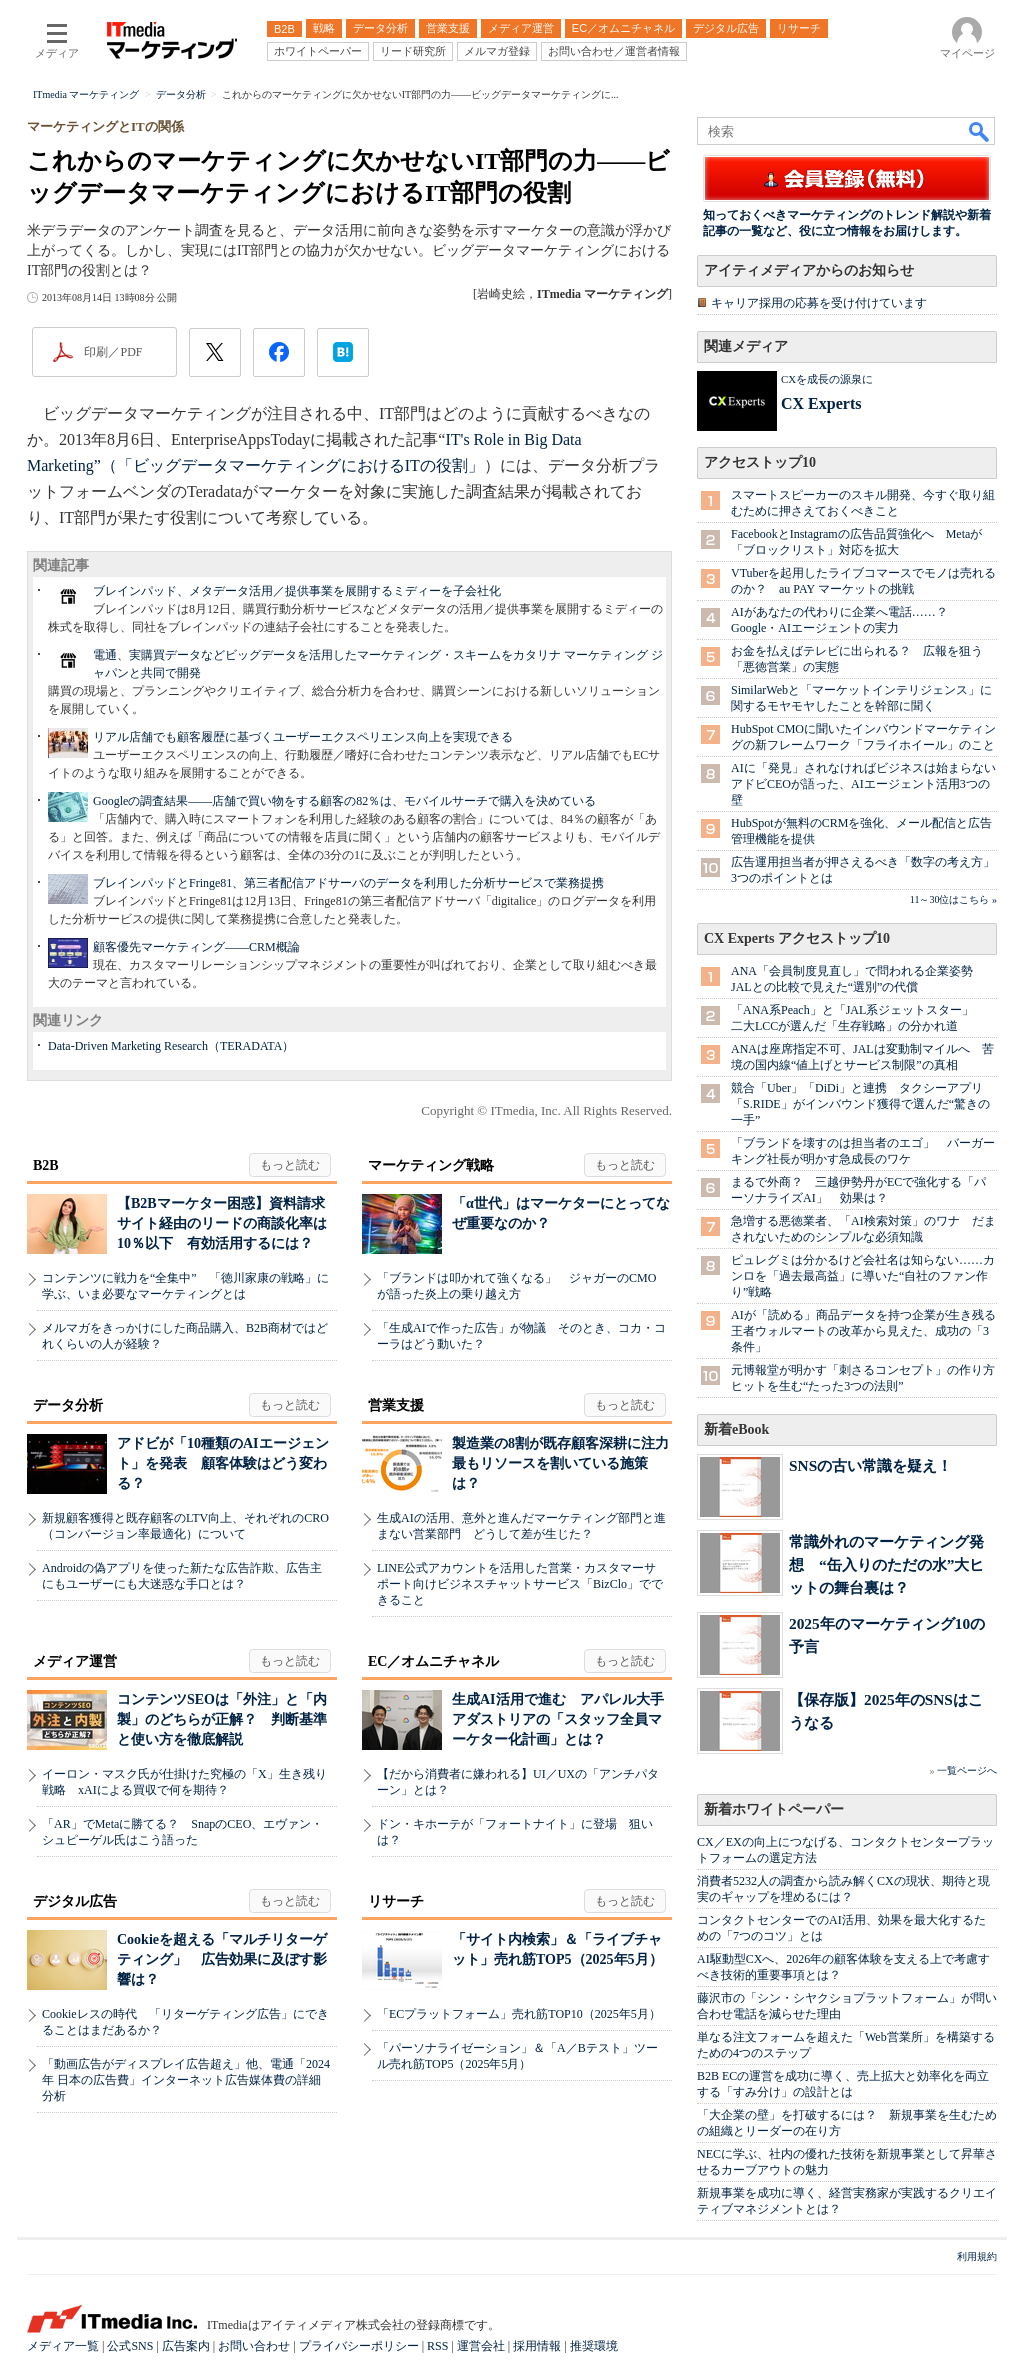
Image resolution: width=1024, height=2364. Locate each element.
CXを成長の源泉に (827, 379)
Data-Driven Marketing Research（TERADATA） (171, 1046)
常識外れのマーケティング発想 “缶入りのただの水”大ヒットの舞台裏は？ (886, 1564)
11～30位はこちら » (953, 899)
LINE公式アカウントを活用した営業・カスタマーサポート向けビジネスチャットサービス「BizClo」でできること (520, 1584)
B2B (46, 1165)
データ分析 (68, 1405)
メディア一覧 (63, 2346)
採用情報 (537, 2346)
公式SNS (130, 2346)
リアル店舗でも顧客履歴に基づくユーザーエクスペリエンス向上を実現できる (303, 737)
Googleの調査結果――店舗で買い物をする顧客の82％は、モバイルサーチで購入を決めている (344, 801)
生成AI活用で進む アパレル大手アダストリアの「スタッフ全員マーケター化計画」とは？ (558, 1719)
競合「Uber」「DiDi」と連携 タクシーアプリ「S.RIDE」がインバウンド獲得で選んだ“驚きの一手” (860, 1104)
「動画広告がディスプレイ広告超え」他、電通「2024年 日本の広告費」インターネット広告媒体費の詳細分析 (186, 2080)
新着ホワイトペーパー (774, 1809)
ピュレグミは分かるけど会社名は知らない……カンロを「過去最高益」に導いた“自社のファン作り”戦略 (863, 1276)
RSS (437, 2346)
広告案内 (186, 2346)
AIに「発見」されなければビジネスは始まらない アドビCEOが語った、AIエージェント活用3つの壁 (869, 784)
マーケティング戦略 (431, 1165)
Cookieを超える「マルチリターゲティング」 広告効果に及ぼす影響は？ (222, 1959)
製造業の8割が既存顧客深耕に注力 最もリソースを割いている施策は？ (567, 1463)
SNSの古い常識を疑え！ (870, 1465)
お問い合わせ (254, 2346)
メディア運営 (75, 1661)
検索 (980, 131)
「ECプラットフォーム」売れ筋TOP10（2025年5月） (519, 2014)
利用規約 (977, 2256)
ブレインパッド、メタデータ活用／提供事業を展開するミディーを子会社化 (297, 591)
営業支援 (396, 1405)
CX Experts (821, 403)
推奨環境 (594, 2346)
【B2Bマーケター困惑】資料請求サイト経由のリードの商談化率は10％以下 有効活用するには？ (222, 1223)
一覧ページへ (967, 1770)
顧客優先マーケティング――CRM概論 (196, 947)
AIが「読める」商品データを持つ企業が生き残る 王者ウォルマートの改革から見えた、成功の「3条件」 (869, 1331)
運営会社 (481, 2346)
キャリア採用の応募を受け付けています (819, 303)
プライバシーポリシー (359, 2346)
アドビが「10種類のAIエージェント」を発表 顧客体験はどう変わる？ (223, 1463)
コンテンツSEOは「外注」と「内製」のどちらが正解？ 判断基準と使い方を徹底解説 (222, 1719)
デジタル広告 (75, 1901)
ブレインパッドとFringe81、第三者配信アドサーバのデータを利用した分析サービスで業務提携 (348, 883)
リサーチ (396, 1901)
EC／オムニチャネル (433, 1661)
